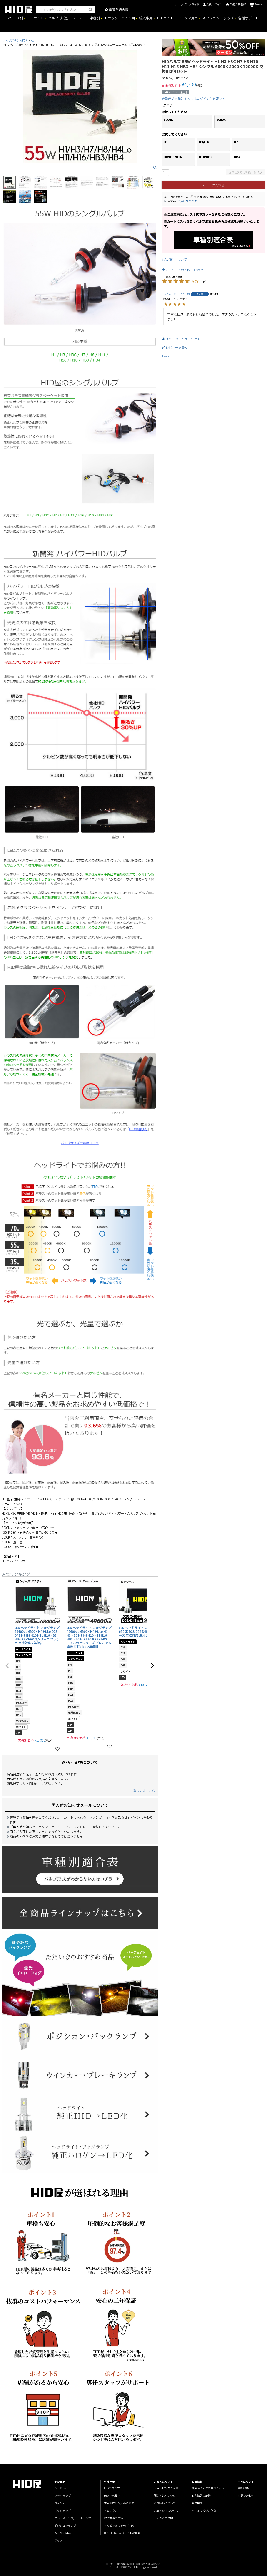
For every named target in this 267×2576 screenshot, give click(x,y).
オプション (211, 18)
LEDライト (35, 18)
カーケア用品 (188, 18)
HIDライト (165, 18)
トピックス (111, 2510)
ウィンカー (61, 2503)
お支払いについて (165, 2503)
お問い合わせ (246, 2495)
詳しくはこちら (144, 1790)
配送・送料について (166, 2495)
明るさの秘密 (112, 2495)
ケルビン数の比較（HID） (120, 2525)
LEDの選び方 (112, 2488)
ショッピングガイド (187, 4)
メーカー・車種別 (86, 18)
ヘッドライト (62, 2488)
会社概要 (243, 2488)
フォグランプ (62, 2495)
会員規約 (197, 2503)
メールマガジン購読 (204, 2510)
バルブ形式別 (58, 18)
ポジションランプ (65, 2525)
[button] (7, 1666)
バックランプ (62, 2510)
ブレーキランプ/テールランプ (72, 2518)
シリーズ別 (14, 18)
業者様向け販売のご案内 (119, 2503)
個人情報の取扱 (201, 2495)
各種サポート (248, 18)
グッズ (229, 18)
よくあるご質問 (163, 2518)
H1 (32, 40)
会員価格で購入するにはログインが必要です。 (195, 98)
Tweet (166, 356)
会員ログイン (212, 4)
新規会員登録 (236, 4)
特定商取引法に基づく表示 (208, 2488)
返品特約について (174, 259)
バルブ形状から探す (15, 40)
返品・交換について (166, 2510)
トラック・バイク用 (119, 18)
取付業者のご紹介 (115, 2518)
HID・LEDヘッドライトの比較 (122, 2533)
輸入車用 (146, 18)
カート (255, 4)
